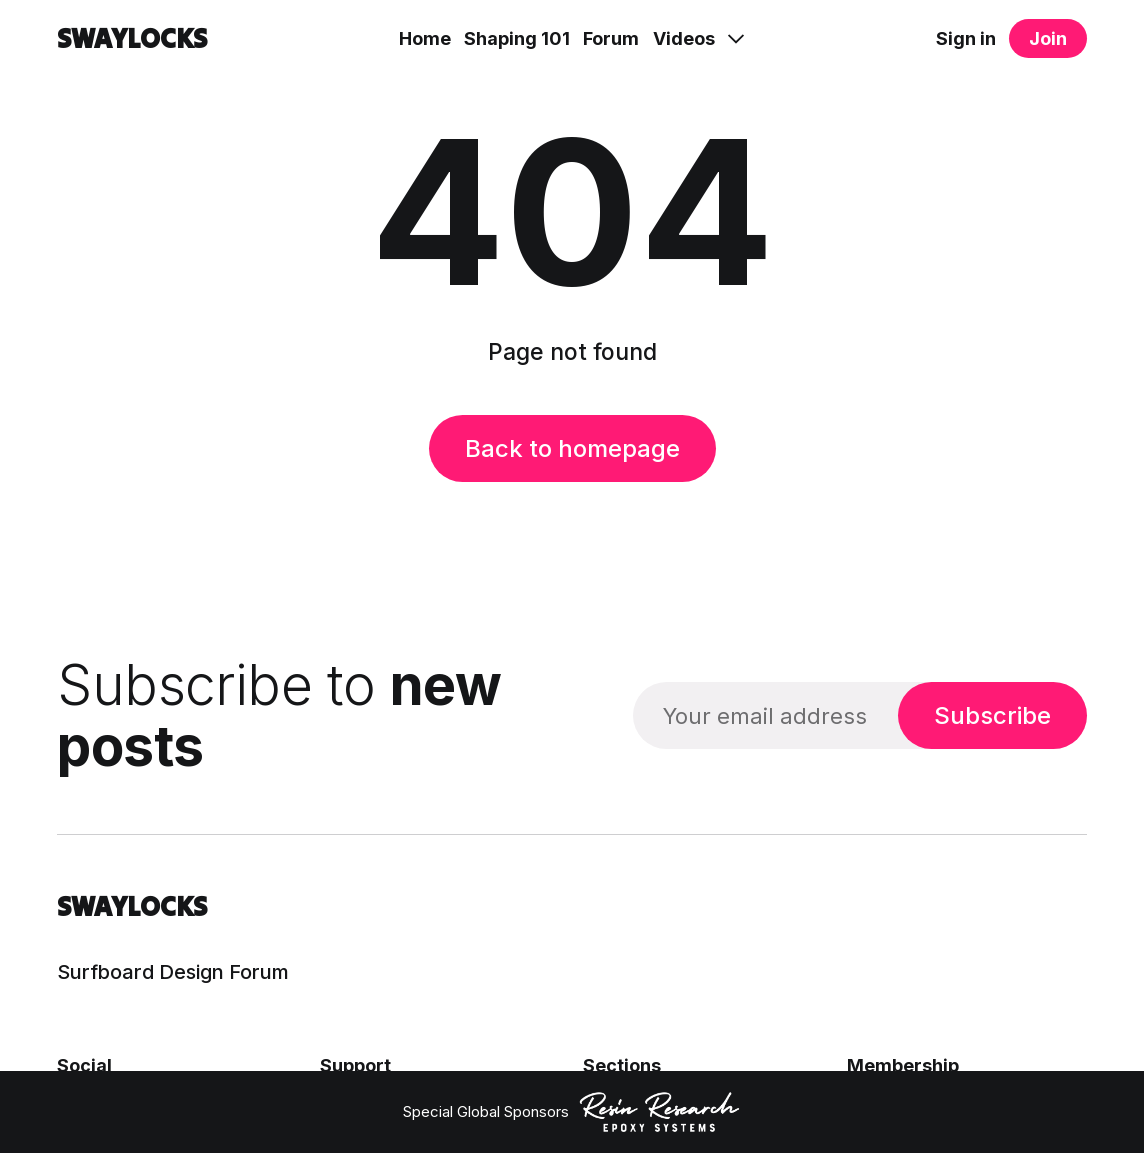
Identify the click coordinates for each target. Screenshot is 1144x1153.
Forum (611, 38)
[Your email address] (765, 715)
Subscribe (992, 715)
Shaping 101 (517, 38)
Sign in (966, 38)
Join (1048, 38)
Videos (684, 38)
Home (425, 38)
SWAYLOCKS (132, 38)
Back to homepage (572, 448)
